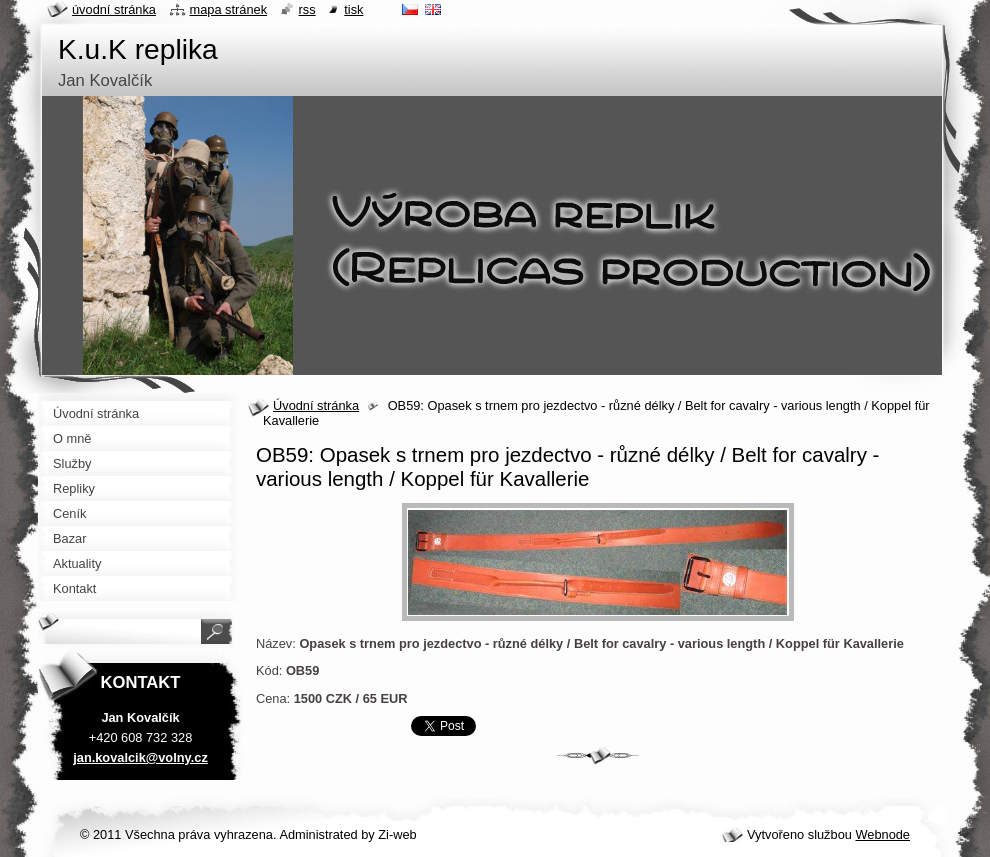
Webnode (882, 834)
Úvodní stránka (316, 405)
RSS (307, 9)
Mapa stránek (229, 9)
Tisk (353, 9)
